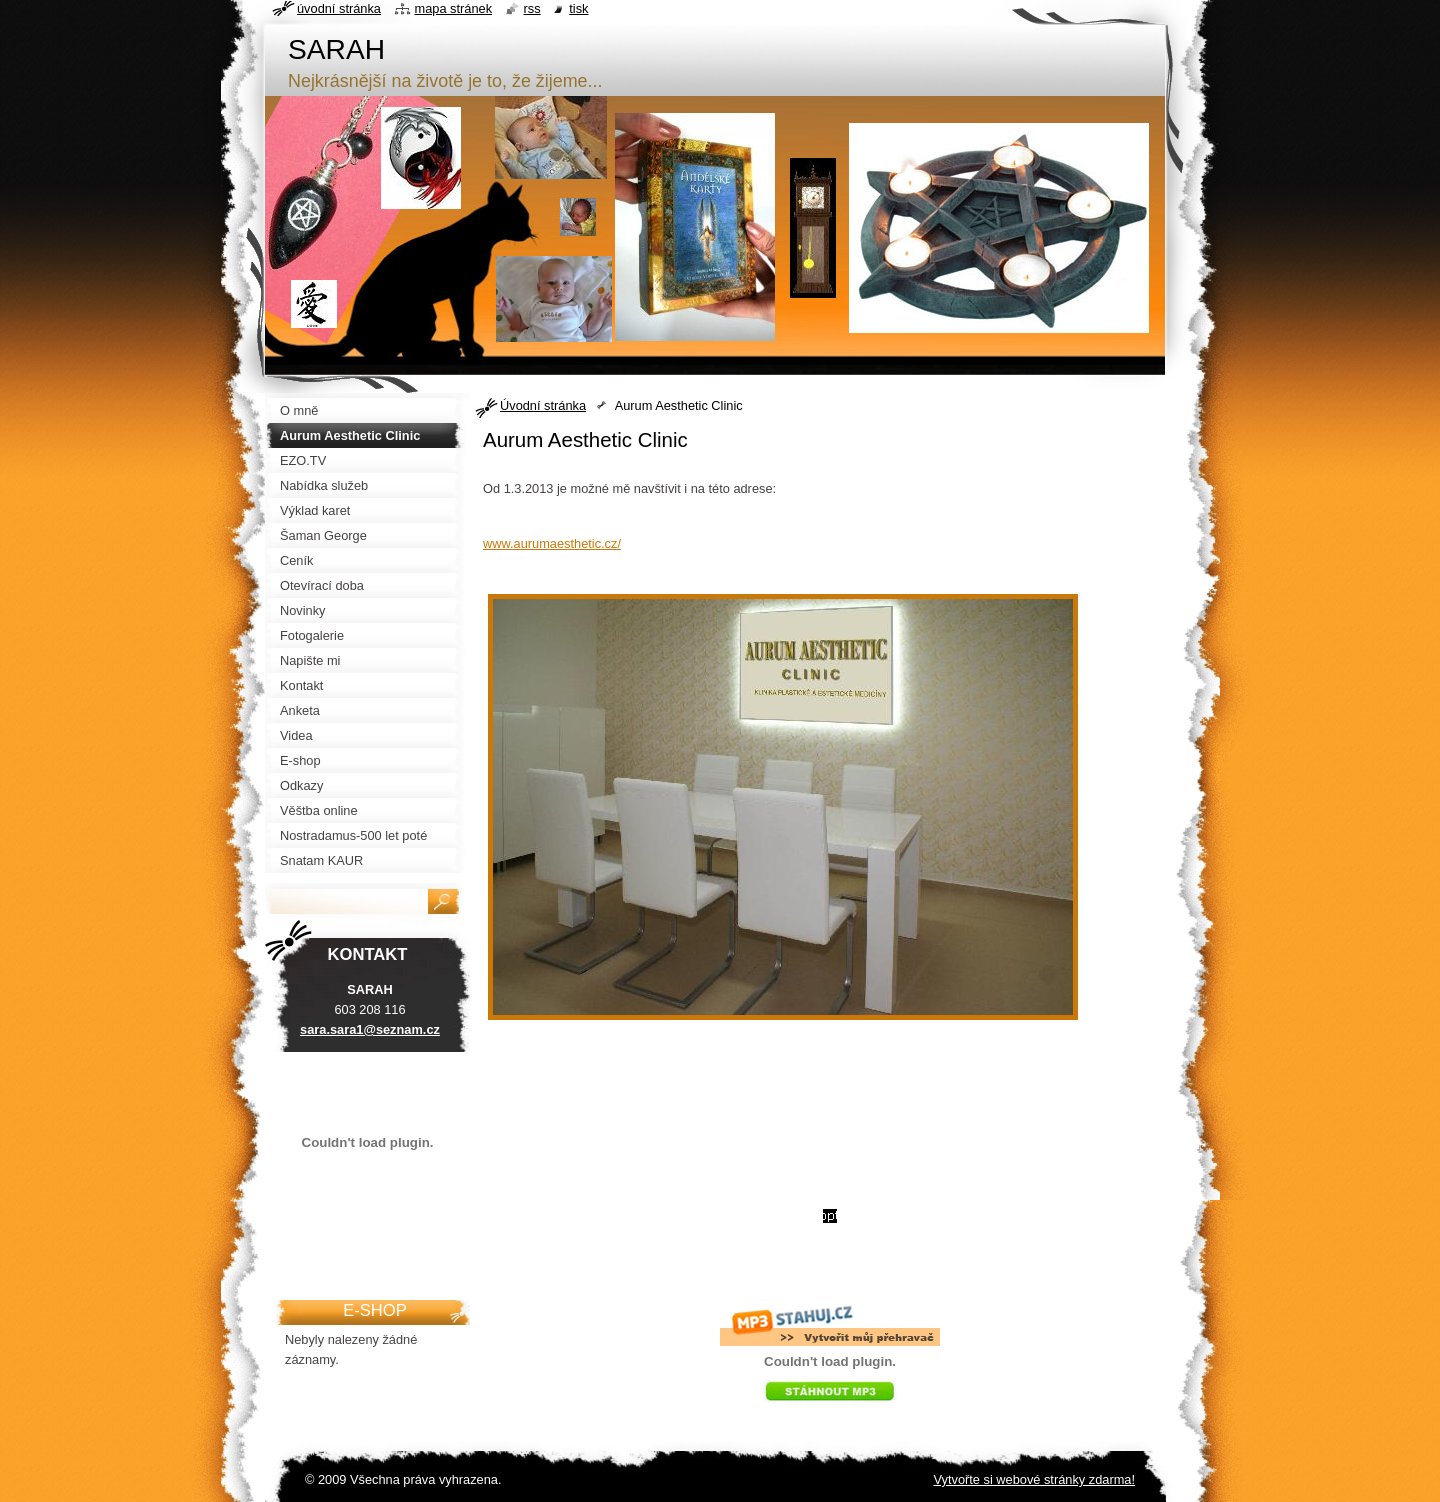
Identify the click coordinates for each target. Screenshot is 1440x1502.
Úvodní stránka (543, 405)
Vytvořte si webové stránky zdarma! (1034, 1479)
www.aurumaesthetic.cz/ (552, 543)
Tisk (578, 8)
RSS (532, 8)
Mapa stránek (454, 8)
